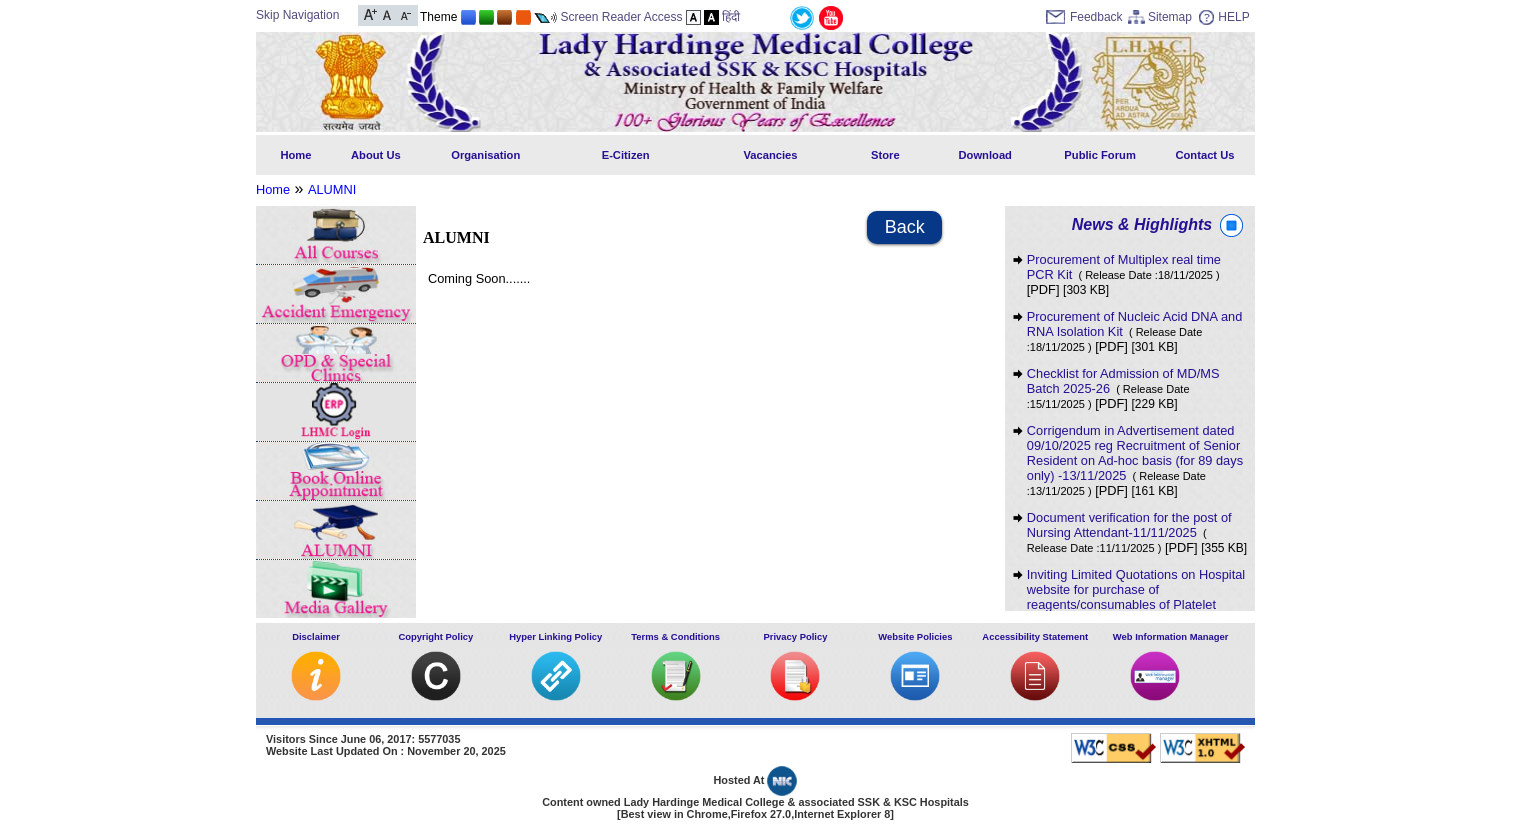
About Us (376, 155)
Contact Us (1204, 155)
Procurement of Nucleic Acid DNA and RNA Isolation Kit (1135, 331)
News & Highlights (1142, 224)
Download (984, 155)
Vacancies (770, 155)
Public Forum (1099, 155)
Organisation (485, 155)
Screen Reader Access (621, 17)
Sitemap (1170, 17)
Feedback (1096, 17)
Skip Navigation (297, 15)
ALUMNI (332, 189)
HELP (1233, 17)
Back (905, 227)
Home (295, 155)
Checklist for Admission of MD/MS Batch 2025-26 (1123, 388)
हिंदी (731, 17)
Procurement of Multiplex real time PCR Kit (1124, 267)
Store (885, 155)
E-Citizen (626, 155)
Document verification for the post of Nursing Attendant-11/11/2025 (1129, 532)
